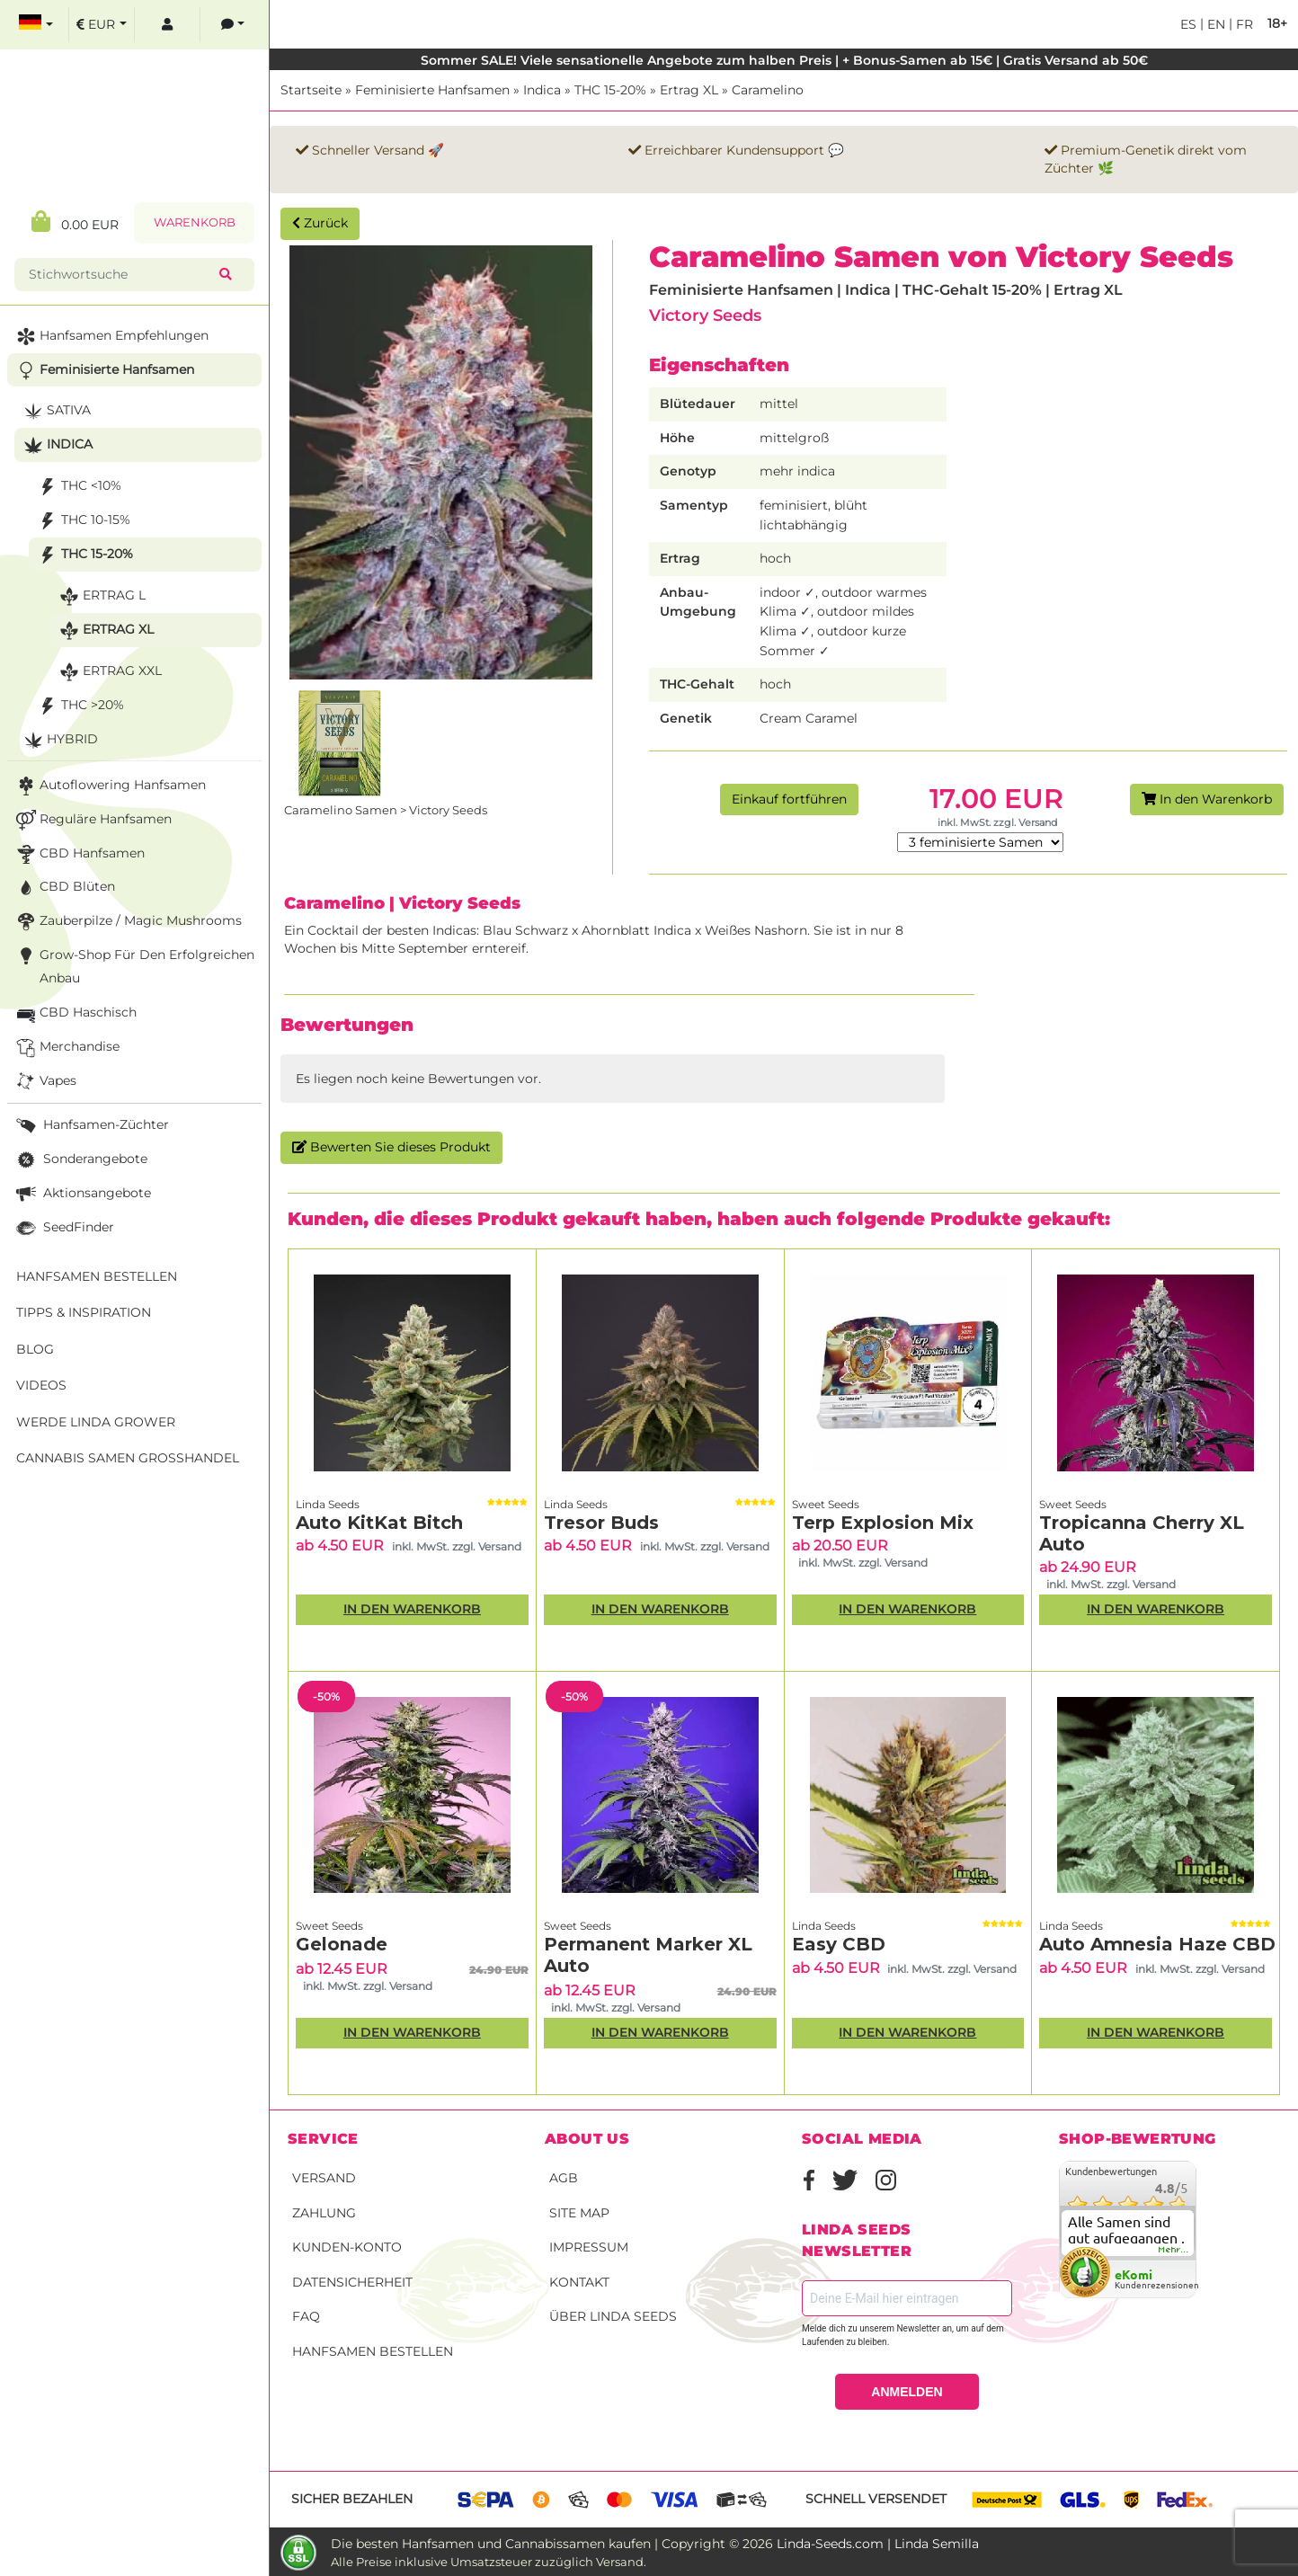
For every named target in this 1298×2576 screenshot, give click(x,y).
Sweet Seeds (825, 1504)
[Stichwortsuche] (120, 275)
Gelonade (341, 1944)
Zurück (320, 223)
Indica (542, 90)
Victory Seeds (705, 315)
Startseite (311, 90)
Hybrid (59, 740)
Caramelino (768, 90)
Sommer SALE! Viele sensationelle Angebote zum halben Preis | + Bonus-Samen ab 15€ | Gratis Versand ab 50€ (784, 60)
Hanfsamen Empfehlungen (111, 336)
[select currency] (101, 24)
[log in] (167, 24)
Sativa (55, 411)
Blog (35, 1349)
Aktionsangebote (82, 1194)
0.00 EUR (75, 221)
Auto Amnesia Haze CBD (1157, 1944)
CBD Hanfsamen (79, 854)
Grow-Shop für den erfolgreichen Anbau (133, 965)
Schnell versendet (876, 2499)
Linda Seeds (328, 1504)
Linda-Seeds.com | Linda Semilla (878, 2544)
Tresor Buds (601, 1522)
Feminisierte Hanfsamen (432, 90)
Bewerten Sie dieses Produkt (391, 1147)
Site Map (579, 2213)
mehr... (1174, 2249)
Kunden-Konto (347, 2247)
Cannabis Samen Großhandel (127, 1458)
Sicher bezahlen (352, 2499)
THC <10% (77, 487)
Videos (41, 1385)
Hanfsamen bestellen (372, 2351)
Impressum (588, 2247)
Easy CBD (838, 1944)
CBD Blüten (64, 887)
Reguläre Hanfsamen (92, 820)
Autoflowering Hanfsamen (109, 786)
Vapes (44, 1082)
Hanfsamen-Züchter (91, 1126)
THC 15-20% (610, 90)
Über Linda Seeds (613, 2316)
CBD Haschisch (75, 1013)
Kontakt (579, 2282)
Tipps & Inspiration (83, 1312)
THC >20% (79, 706)
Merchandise (66, 1047)
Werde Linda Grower (95, 1422)
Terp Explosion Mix (883, 1522)
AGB (563, 2178)
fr (1242, 24)
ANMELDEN (906, 2392)
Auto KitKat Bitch (379, 1522)
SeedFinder (63, 1228)
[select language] (36, 24)
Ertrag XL (689, 90)
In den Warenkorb (1207, 799)
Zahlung (324, 2213)
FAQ (306, 2316)
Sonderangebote (80, 1160)
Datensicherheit (352, 2282)
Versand (324, 2178)
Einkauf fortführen (789, 799)
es (1188, 24)
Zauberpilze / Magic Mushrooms (127, 922)
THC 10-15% (82, 521)
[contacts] (232, 24)
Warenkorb (195, 222)
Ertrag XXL (109, 672)
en (1214, 24)
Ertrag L (101, 596)
